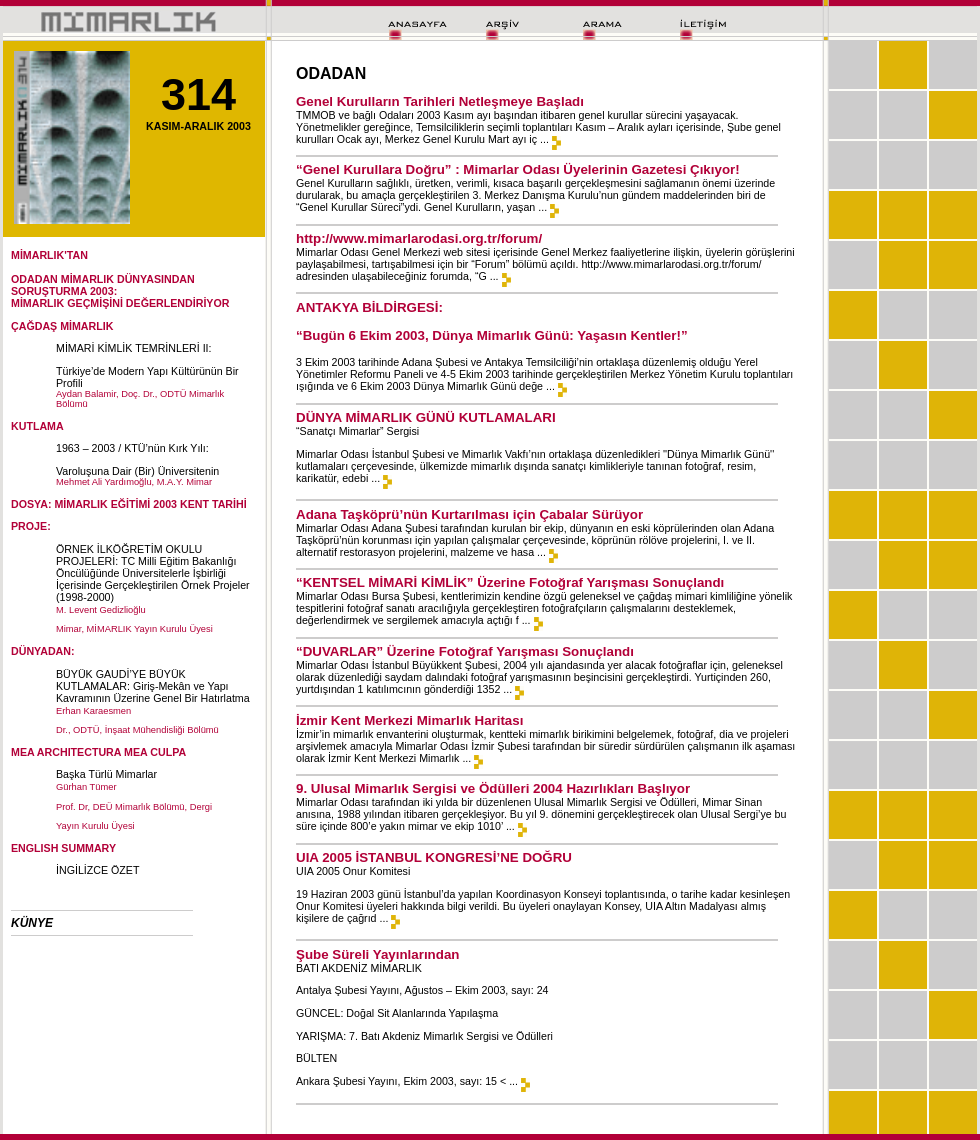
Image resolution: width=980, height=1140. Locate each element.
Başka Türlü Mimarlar (106, 774)
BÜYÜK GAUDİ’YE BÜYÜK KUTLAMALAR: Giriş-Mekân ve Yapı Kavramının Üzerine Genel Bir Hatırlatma (153, 686)
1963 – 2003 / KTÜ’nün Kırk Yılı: (132, 448)
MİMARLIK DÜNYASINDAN (128, 279)
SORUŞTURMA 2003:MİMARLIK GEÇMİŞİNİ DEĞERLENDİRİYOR (120, 297)
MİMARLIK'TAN (49, 255)
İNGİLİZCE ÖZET (97, 870)
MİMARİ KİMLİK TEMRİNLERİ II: (134, 348)
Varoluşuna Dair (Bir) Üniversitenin (137, 471)
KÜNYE (32, 923)
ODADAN (34, 279)
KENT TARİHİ (213, 504)
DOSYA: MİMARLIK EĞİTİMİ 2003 (94, 504)
